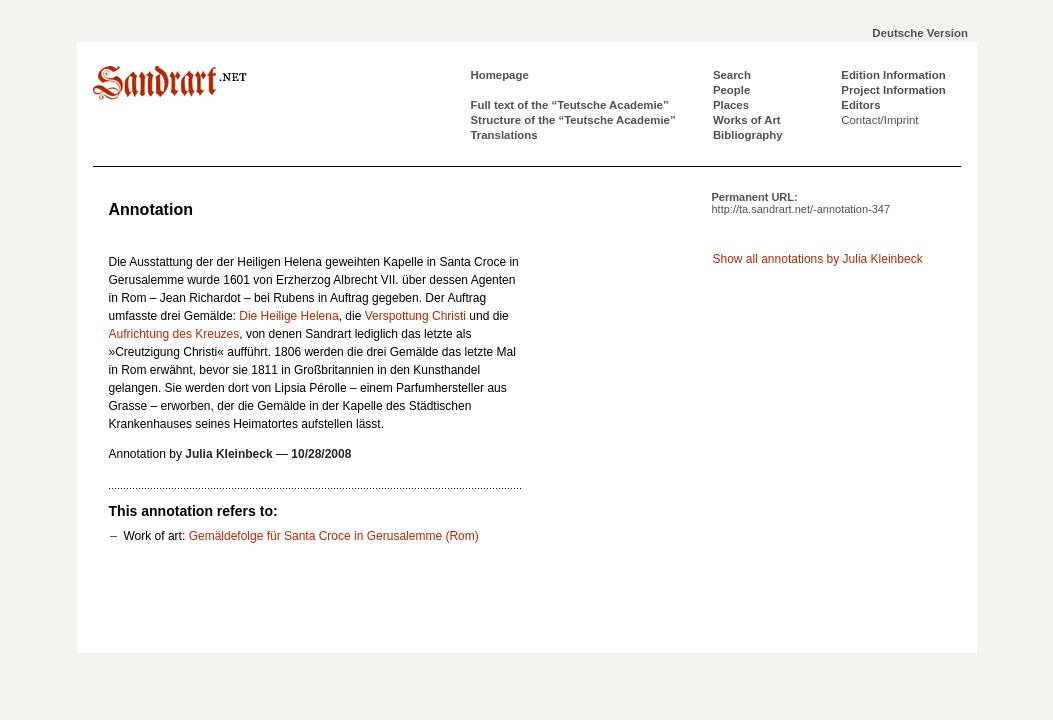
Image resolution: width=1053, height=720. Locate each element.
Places (731, 105)
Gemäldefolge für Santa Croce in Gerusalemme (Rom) (334, 536)
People (731, 90)
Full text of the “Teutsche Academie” (570, 105)
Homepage (500, 75)
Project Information (893, 90)
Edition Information (893, 75)
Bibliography (748, 135)
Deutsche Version (920, 33)
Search (732, 75)
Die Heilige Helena (288, 316)
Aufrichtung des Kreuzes (174, 334)
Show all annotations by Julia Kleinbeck (818, 259)
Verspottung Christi (415, 316)
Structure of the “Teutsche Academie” (573, 120)
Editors (860, 105)
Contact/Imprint (879, 120)
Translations (504, 135)
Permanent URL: (801, 203)
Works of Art (747, 120)
